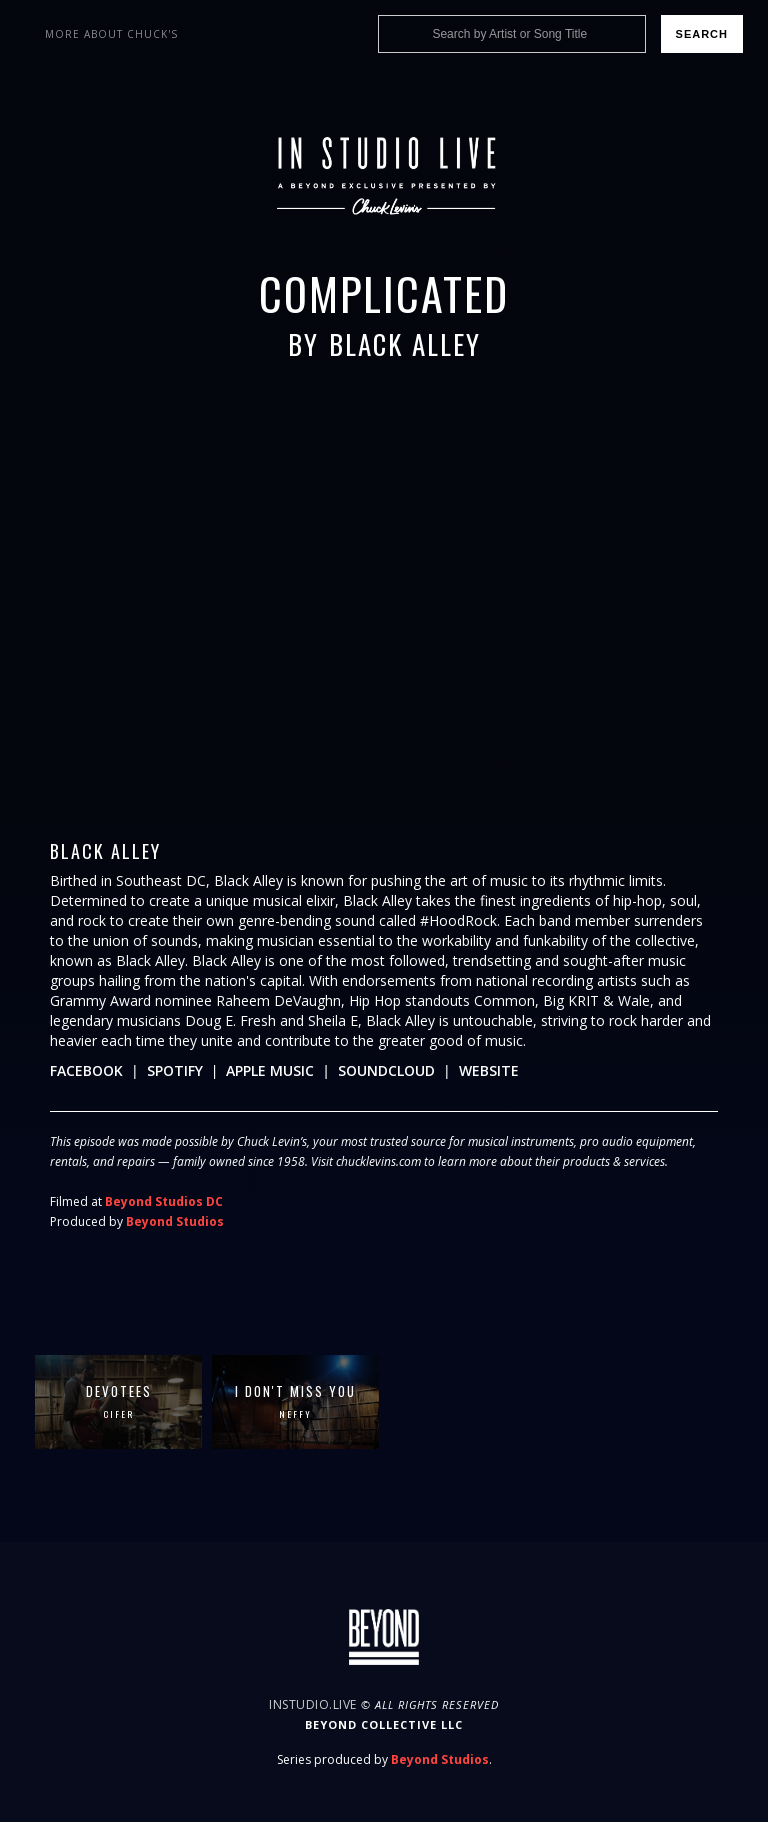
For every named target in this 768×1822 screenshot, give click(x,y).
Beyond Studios (175, 1221)
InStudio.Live (313, 1704)
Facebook (86, 1070)
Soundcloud (386, 1070)
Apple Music (270, 1070)
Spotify (175, 1070)
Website (489, 1070)
